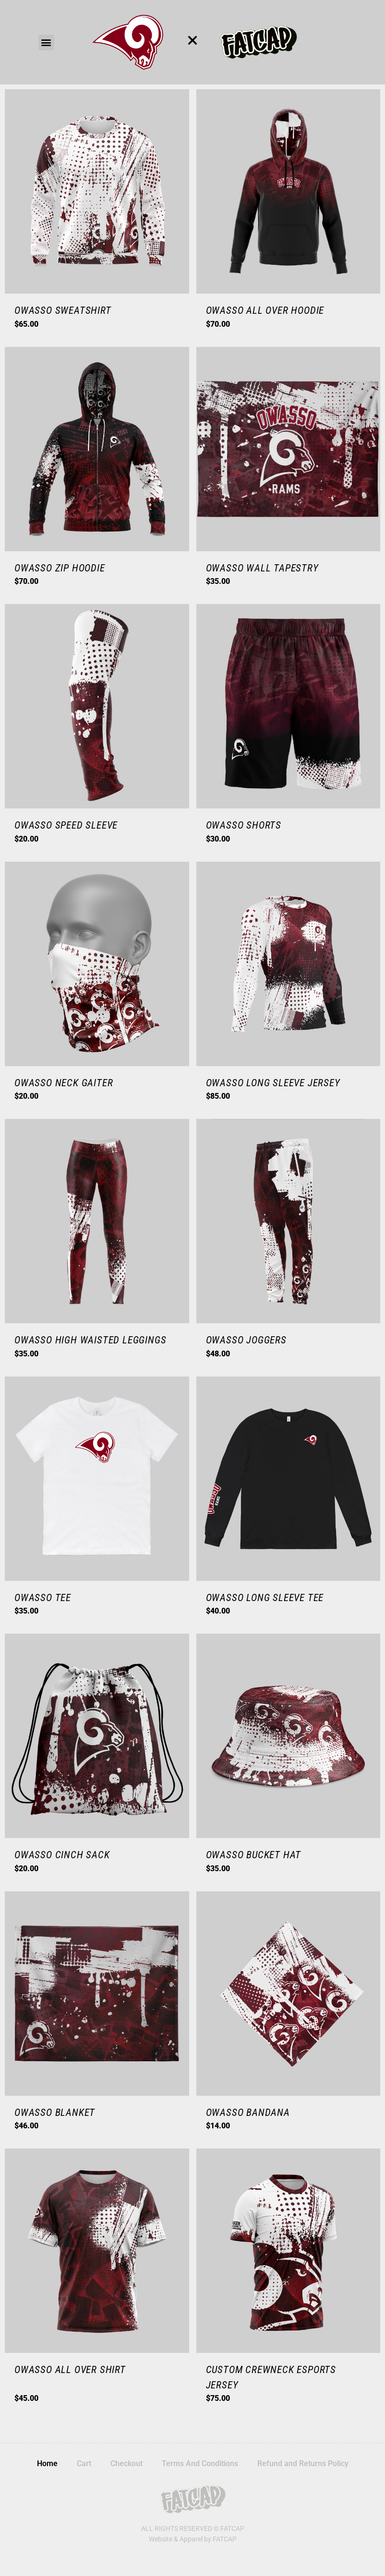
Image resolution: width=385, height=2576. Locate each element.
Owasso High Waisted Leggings (90, 1340)
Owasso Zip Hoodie (59, 568)
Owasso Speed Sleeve (66, 825)
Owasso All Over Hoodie (265, 310)
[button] (46, 42)
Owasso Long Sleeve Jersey (273, 1083)
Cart (84, 2463)
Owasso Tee (42, 1597)
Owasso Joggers (246, 1340)
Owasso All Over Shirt (70, 2369)
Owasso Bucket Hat (253, 1855)
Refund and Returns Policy (303, 2463)
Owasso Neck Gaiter (63, 1083)
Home (47, 2463)
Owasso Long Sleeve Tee (265, 1597)
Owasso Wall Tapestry (262, 568)
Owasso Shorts (243, 825)
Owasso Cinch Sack (62, 1855)
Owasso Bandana (248, 2112)
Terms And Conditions (200, 2463)
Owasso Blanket (54, 2112)
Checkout (126, 2463)
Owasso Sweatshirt (62, 310)
